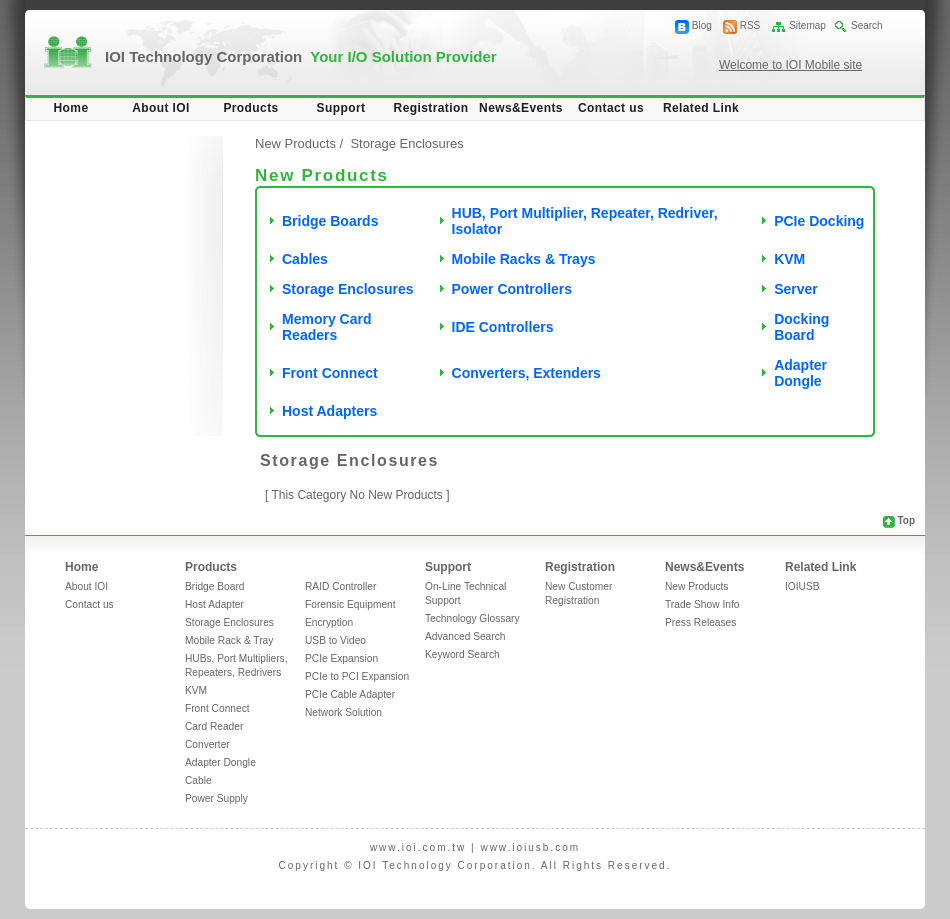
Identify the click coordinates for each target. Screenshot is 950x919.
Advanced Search (465, 636)
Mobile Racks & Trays (524, 259)
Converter (207, 744)
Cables (305, 259)
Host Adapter (214, 604)
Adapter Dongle (800, 373)
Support (341, 108)
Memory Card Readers (326, 327)
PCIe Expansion (341, 658)
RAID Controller (340, 586)
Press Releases (700, 622)
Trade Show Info (702, 604)
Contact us (611, 108)
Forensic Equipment (350, 604)
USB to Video (335, 640)
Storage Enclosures (348, 289)
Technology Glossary (472, 618)
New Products (295, 143)
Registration (431, 108)
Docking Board (801, 327)
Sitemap (807, 25)
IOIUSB (802, 586)
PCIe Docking (819, 221)
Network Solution (343, 712)
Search (867, 25)
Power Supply (216, 798)
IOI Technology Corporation (301, 56)
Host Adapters (329, 411)
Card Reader (214, 726)
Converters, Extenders (526, 373)
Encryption (329, 622)
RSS (750, 25)
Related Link (701, 108)
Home (71, 108)
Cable (198, 780)
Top (906, 520)
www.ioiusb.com (530, 847)
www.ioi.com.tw (418, 847)
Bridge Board (214, 586)
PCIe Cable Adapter (350, 694)
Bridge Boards (330, 221)
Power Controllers (512, 289)
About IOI (161, 108)
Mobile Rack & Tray (229, 640)
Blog (702, 25)
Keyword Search (462, 654)
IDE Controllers (503, 327)
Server (796, 289)
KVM (789, 259)
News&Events (521, 108)
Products (250, 108)
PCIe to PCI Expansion (357, 676)
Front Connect (330, 373)
